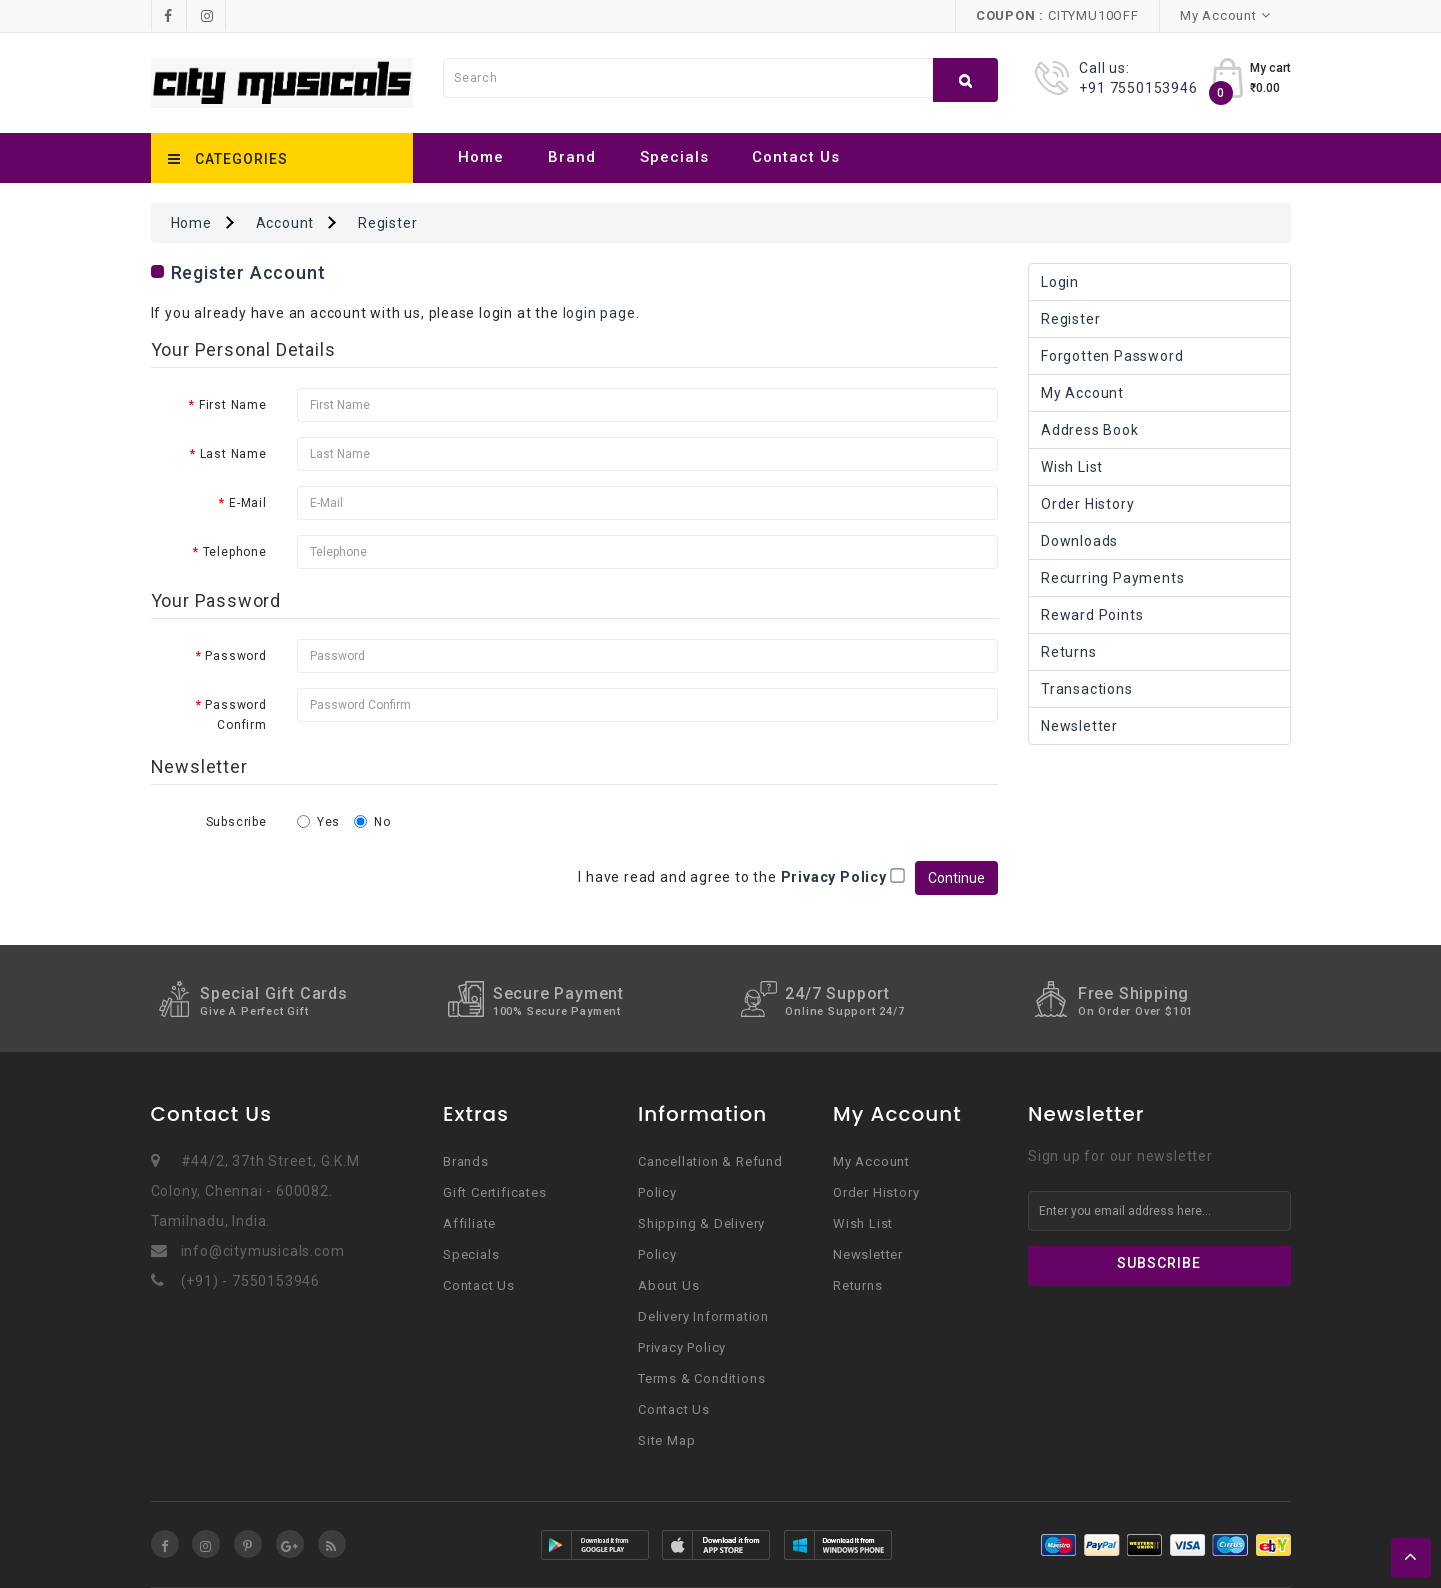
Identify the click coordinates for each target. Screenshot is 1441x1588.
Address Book (1090, 430)
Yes (318, 822)
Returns (1069, 652)
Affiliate (469, 1223)
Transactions (1087, 689)
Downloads (1079, 541)
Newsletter (1079, 726)
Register (387, 223)
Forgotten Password (1112, 356)
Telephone (235, 552)
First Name (233, 405)
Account (285, 223)
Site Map (666, 1440)
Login (1060, 282)
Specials (674, 157)
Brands (466, 1161)
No (372, 822)
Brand (572, 157)
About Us (668, 1285)
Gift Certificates (495, 1192)
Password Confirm (235, 715)
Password (235, 656)
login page (599, 313)
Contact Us (796, 157)
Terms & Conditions (701, 1378)
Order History (1087, 504)
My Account (1082, 393)
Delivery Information (703, 1316)
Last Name (233, 454)
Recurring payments (1112, 578)
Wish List (1072, 467)
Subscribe (236, 822)
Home (481, 157)
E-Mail (248, 503)
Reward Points (1092, 615)
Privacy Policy (682, 1347)
